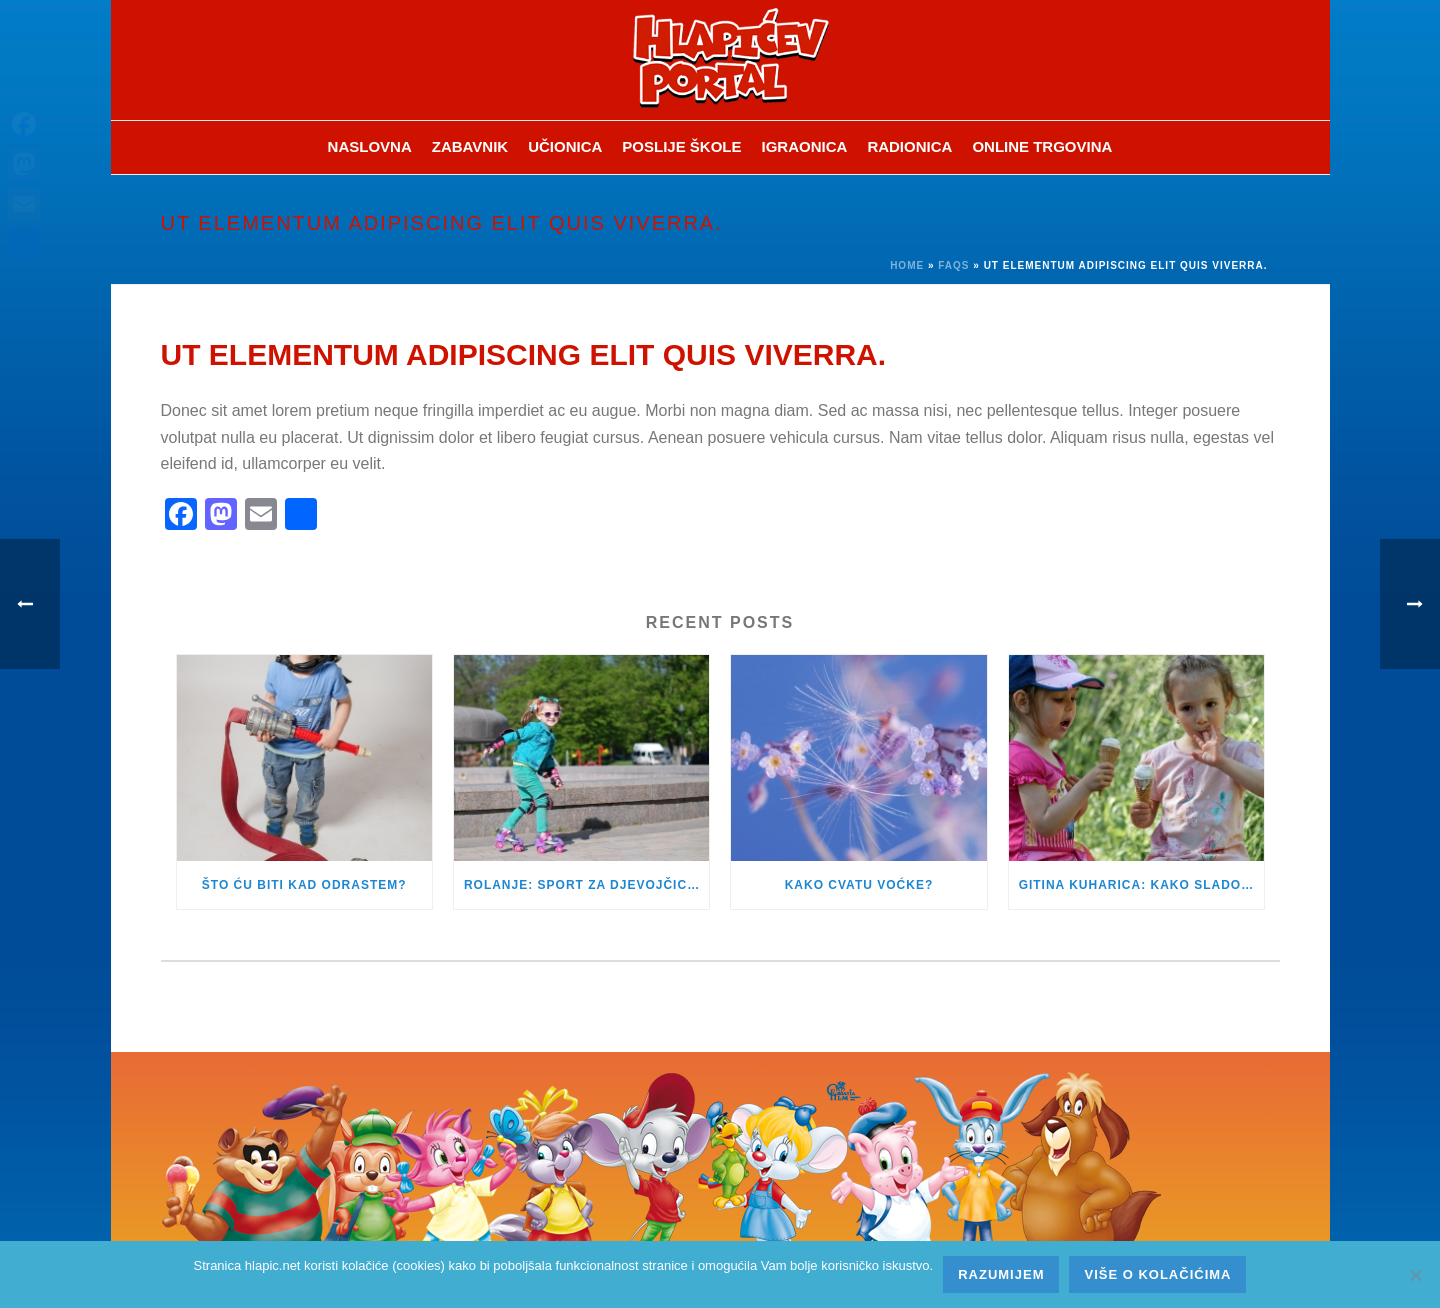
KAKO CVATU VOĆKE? (859, 885)
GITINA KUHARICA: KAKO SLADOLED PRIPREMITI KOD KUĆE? (1141, 885)
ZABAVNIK (470, 146)
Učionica (565, 146)
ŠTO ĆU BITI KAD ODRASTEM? (304, 885)
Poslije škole (681, 146)
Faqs (953, 265)
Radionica (909, 146)
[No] (1415, 1275)
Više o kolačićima (1157, 1274)
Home (907, 265)
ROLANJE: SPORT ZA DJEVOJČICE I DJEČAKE (586, 885)
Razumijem (1001, 1274)
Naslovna (370, 146)
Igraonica (805, 146)
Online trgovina (1042, 146)
